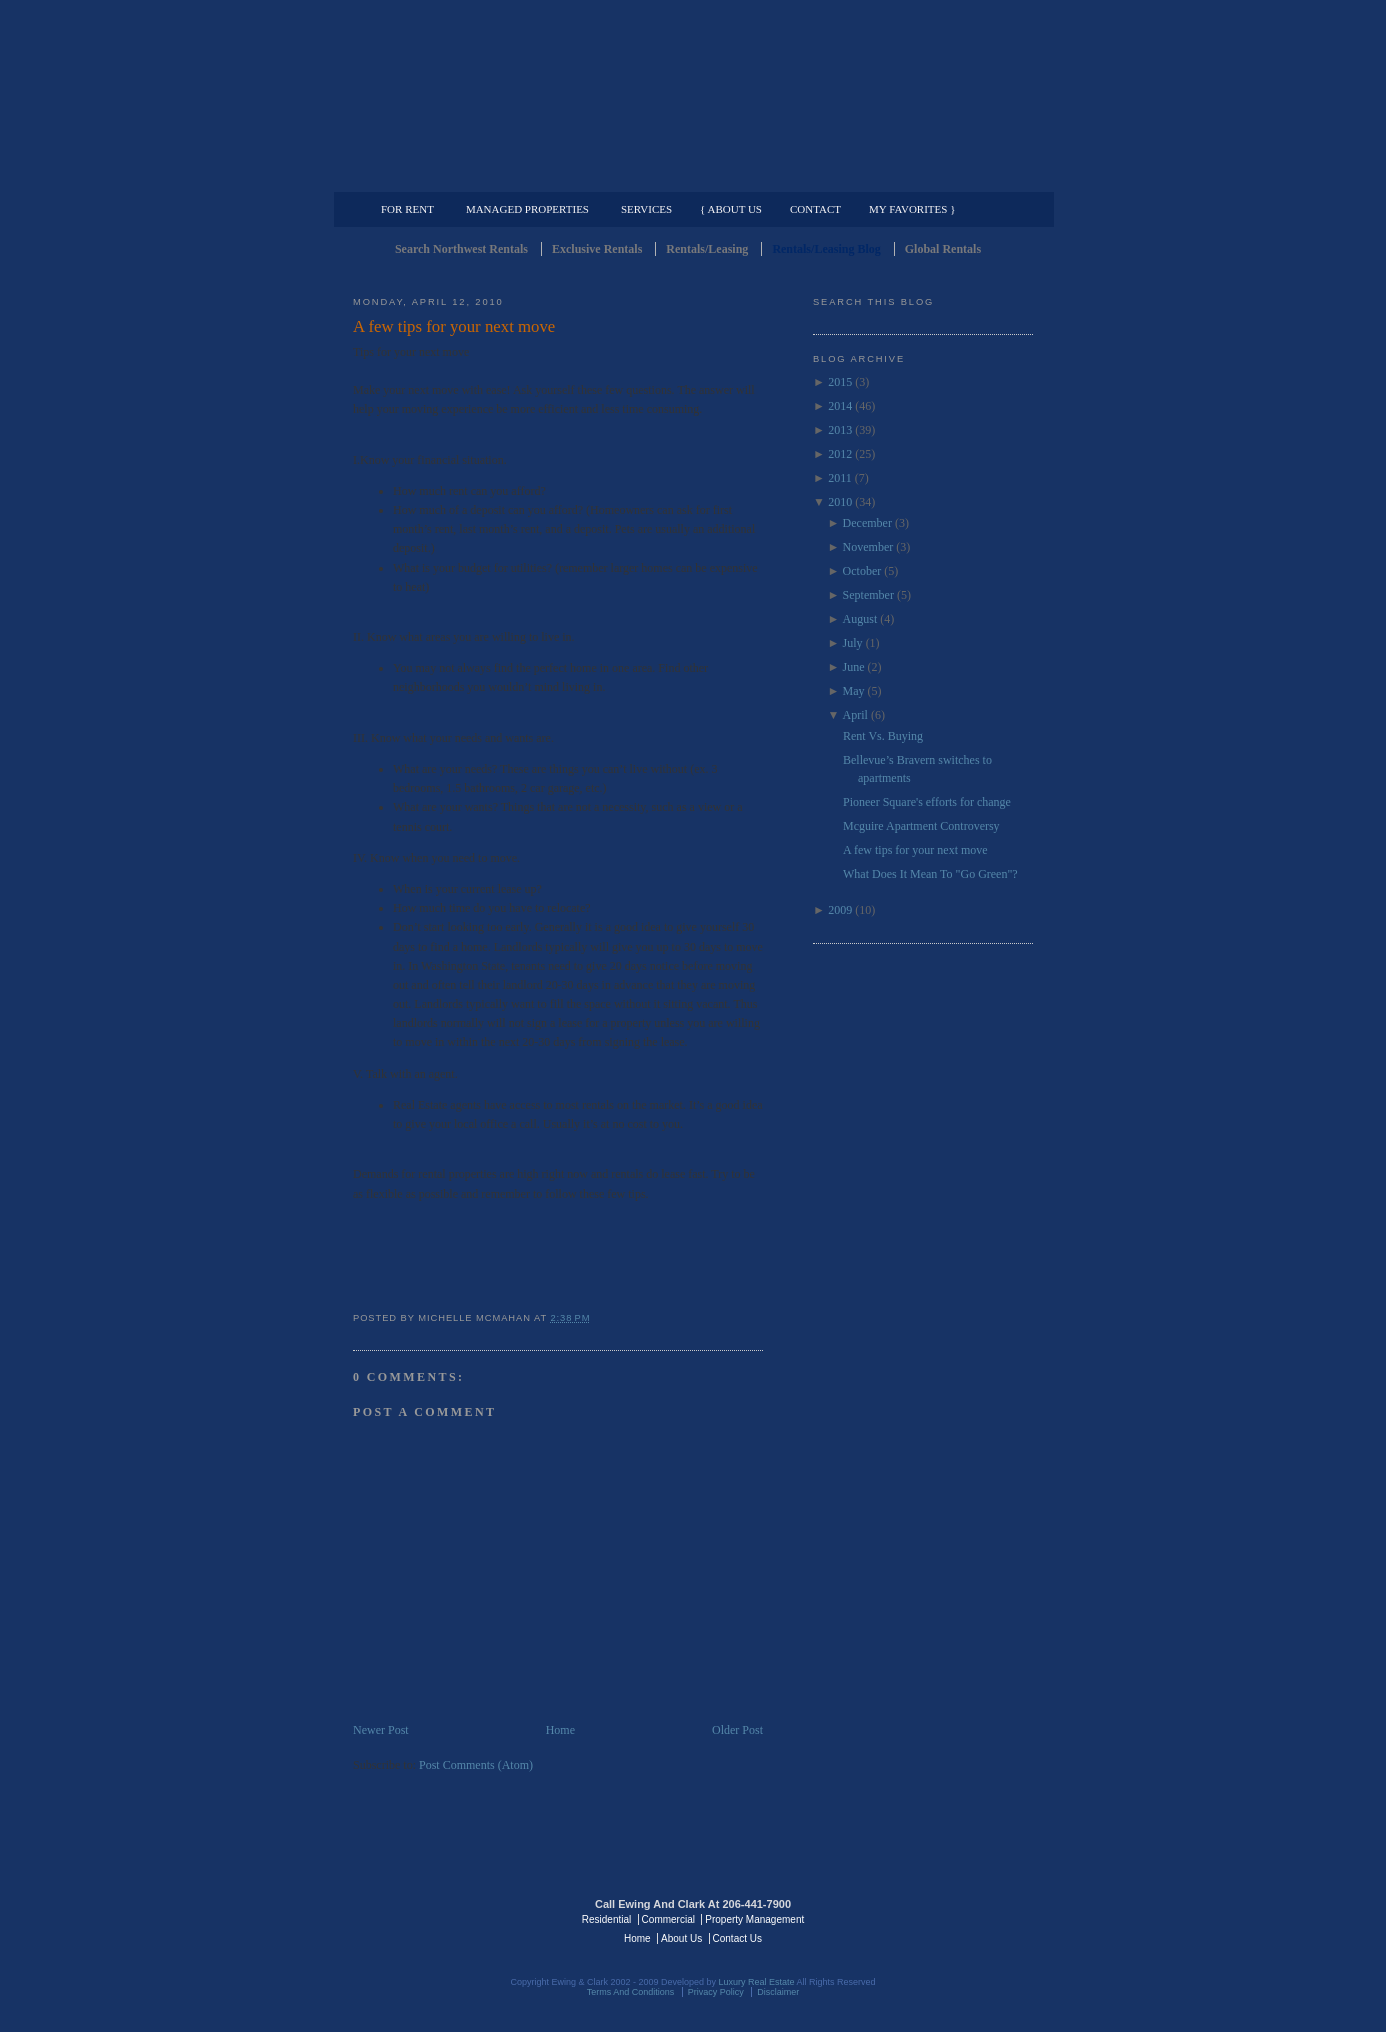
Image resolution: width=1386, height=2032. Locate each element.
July (853, 643)
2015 (840, 382)
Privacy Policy (716, 1992)
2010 (840, 502)
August (860, 619)
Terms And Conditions (631, 1992)
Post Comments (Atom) (476, 1765)
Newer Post (381, 1730)
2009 (840, 910)
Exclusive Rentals (597, 249)
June (854, 667)
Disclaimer (778, 1992)
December (867, 523)
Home (560, 1730)
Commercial (689, 176)
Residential (606, 1919)
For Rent (407, 209)
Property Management (928, 176)
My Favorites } (912, 209)
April (855, 715)
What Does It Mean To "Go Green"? (930, 874)
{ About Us (731, 209)
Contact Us (737, 1938)
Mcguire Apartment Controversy (921, 826)
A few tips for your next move (454, 326)
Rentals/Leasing (707, 249)
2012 (840, 454)
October (862, 571)
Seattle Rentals (693, 95)
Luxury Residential (455, 176)
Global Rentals (943, 249)
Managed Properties (527, 209)
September (868, 595)
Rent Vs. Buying (883, 736)
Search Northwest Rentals (461, 249)
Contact (815, 209)
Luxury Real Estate (946, 1918)
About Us (681, 1938)
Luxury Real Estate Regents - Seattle (440, 1918)
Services (646, 209)
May (854, 691)
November (868, 547)
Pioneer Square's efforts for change (927, 802)
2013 (840, 430)
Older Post (737, 1730)
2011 (840, 478)
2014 (840, 406)
